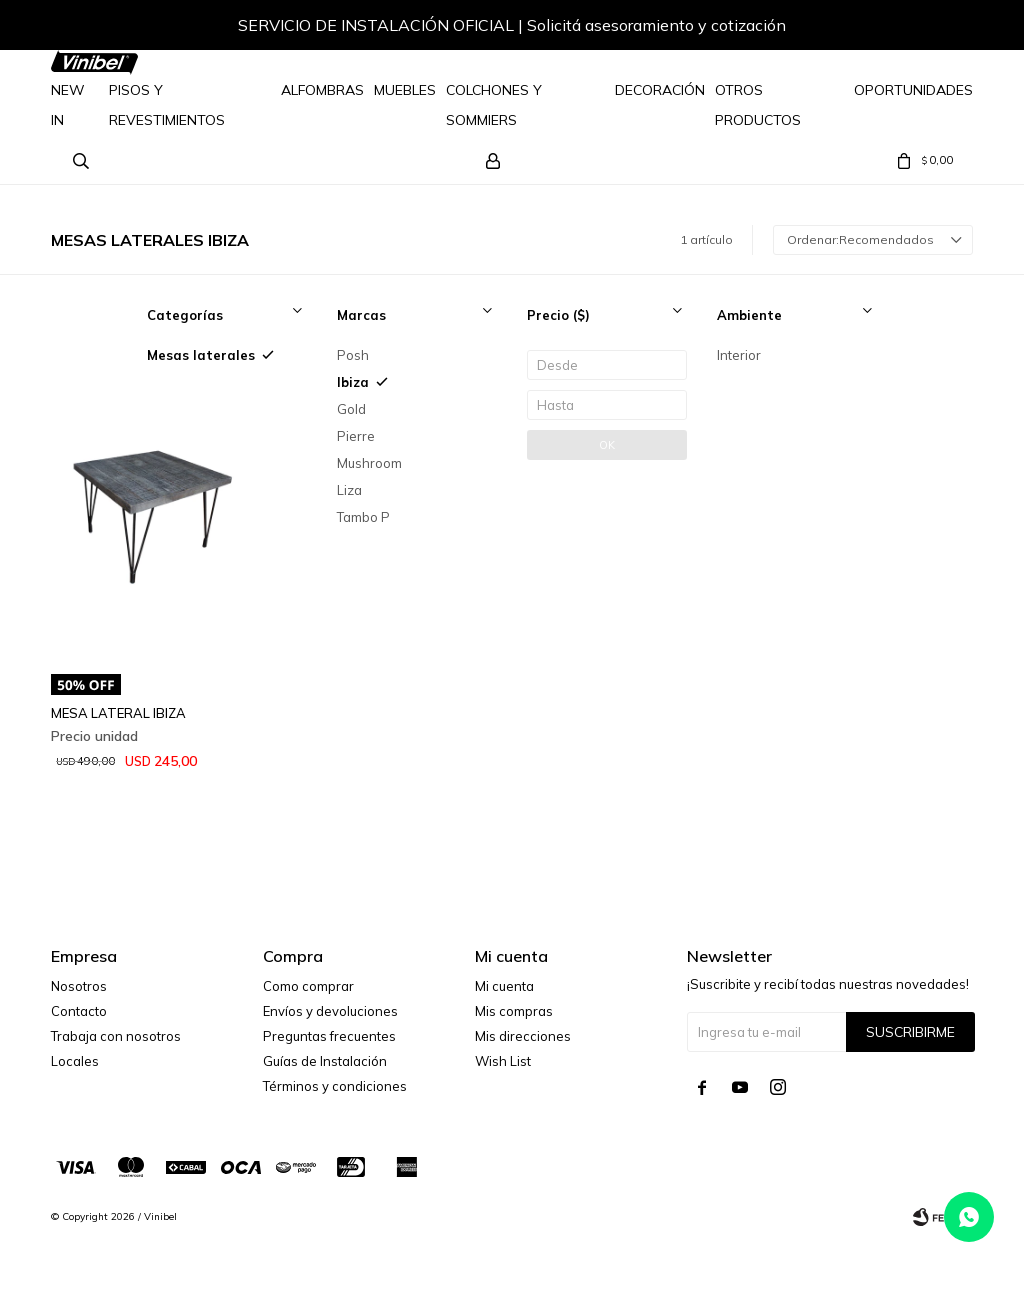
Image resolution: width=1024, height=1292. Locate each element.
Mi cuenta (504, 986)
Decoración (660, 90)
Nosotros (79, 986)
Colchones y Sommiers (494, 105)
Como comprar (308, 986)
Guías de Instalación (325, 1061)
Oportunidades (913, 90)
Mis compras (514, 1011)
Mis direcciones (523, 1036)
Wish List (503, 1061)
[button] (938, 28)
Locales (75, 1061)
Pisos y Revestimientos (167, 105)
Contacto (79, 1011)
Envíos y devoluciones (330, 1011)
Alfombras (322, 90)
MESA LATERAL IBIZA (118, 713)
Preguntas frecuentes (329, 1036)
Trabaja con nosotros (116, 1036)
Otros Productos (758, 105)
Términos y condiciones (335, 1086)
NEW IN (68, 105)
